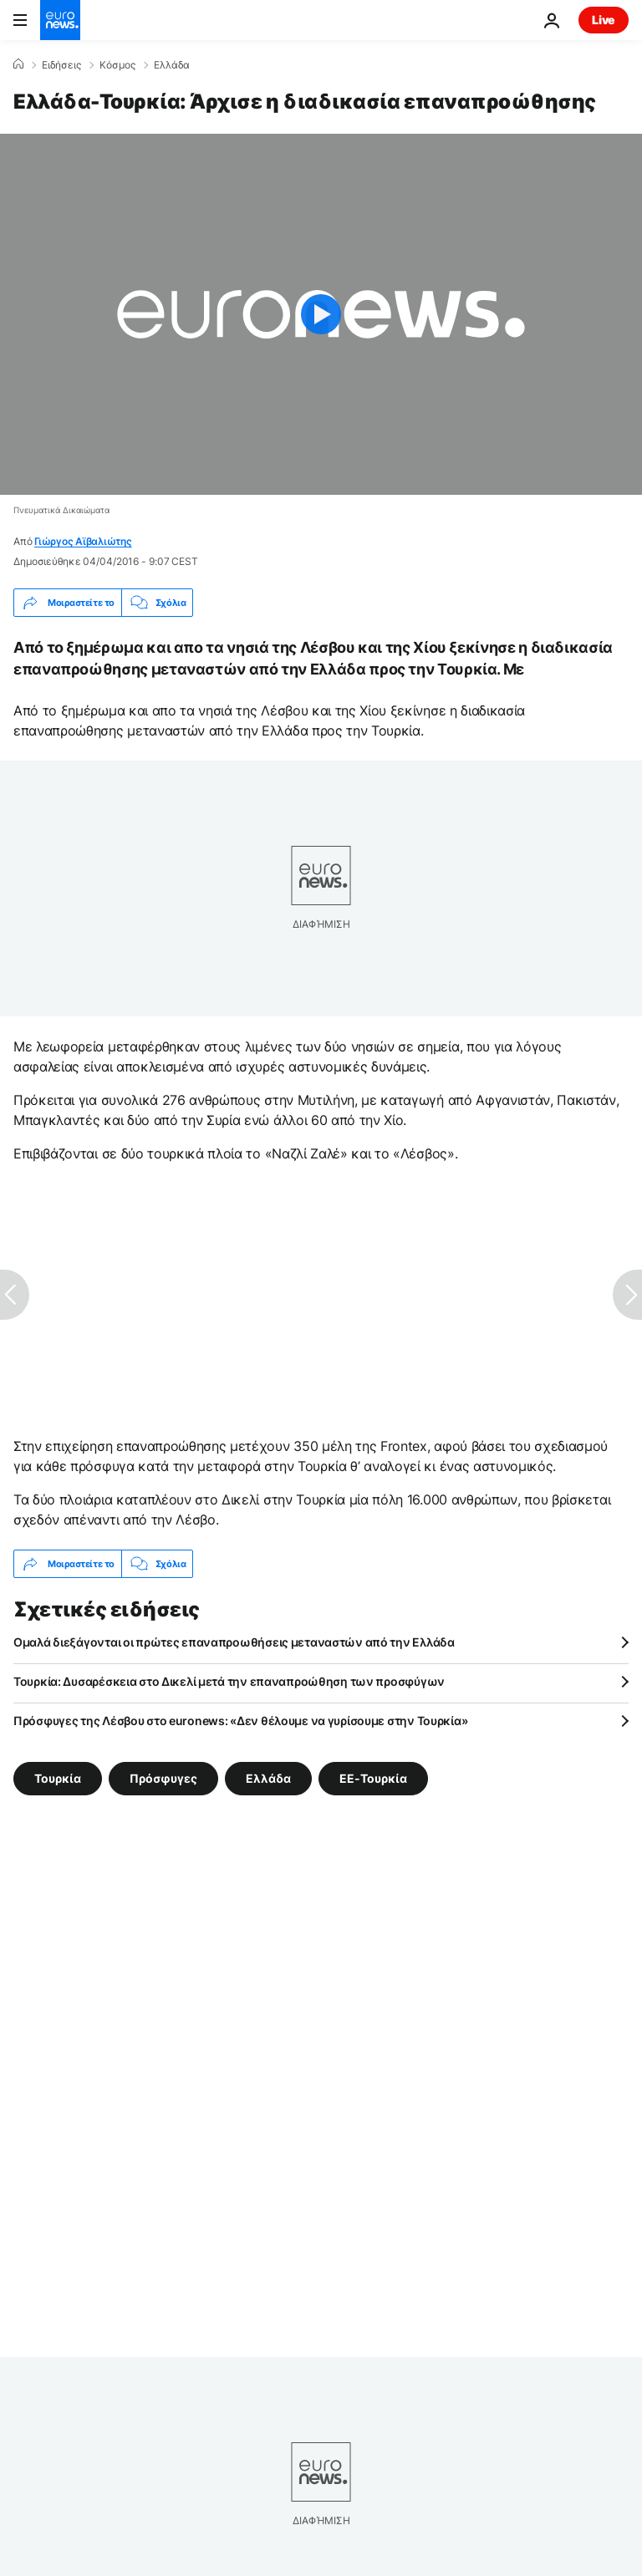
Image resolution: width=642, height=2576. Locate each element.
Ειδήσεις (61, 65)
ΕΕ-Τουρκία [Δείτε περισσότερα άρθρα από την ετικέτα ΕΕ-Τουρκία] (373, 1778)
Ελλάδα (172, 65)
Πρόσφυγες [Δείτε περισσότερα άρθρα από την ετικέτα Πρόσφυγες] (163, 1778)
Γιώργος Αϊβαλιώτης (83, 541)
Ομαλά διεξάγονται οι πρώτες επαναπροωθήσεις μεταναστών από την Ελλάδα (234, 1642)
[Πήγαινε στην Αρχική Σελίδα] (60, 20)
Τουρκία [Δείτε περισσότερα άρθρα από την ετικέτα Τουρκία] (57, 1778)
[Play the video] (321, 314)
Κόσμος (117, 65)
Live (603, 20)
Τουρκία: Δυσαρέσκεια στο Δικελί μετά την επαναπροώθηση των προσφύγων (229, 1681)
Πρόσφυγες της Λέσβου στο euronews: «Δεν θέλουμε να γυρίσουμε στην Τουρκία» (240, 1720)
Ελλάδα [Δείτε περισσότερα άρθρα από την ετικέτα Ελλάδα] (268, 1778)
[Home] (18, 64)
